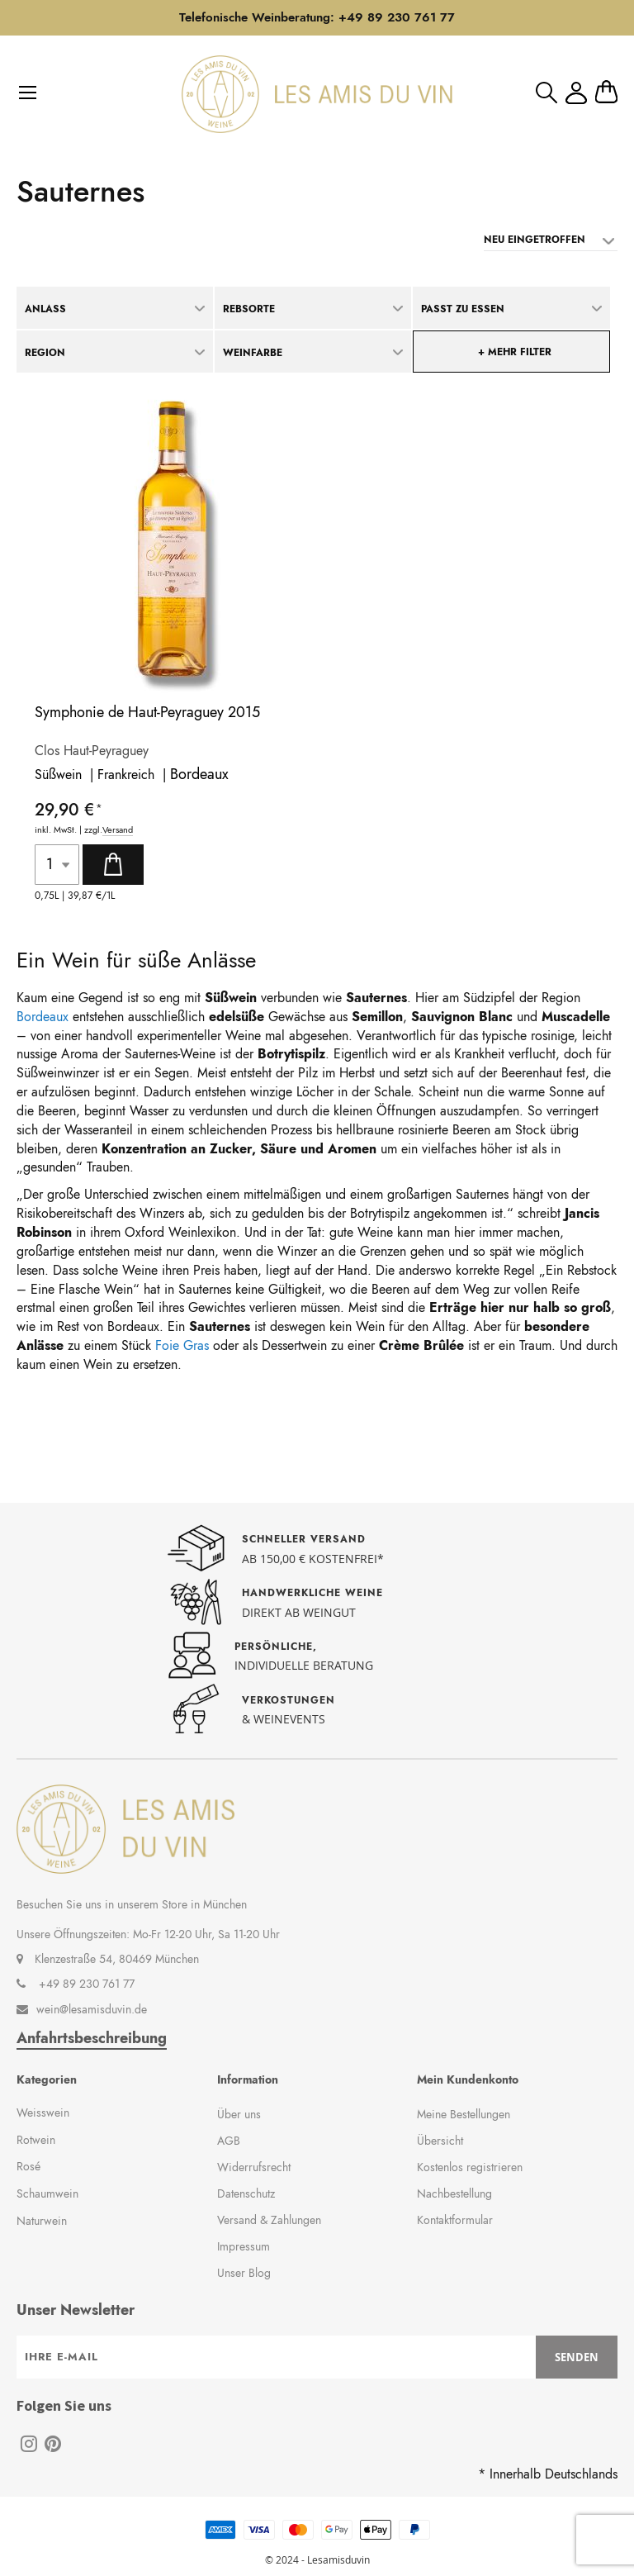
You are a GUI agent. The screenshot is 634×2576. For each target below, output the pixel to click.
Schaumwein (47, 2193)
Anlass (45, 309)
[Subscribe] (576, 2357)
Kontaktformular (455, 2220)
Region (45, 352)
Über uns (239, 2114)
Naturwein (42, 2220)
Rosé (28, 2166)
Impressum (243, 2246)
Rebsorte (249, 309)
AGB (228, 2140)
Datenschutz (246, 2193)
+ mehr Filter (514, 352)
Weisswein (43, 2112)
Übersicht (440, 2140)
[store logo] (317, 94)
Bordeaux (199, 774)
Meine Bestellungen (463, 2114)
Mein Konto (576, 93)
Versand (117, 830)
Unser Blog (244, 2273)
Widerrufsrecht (254, 2167)
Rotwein (36, 2140)
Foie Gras (182, 1345)
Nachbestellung (454, 2193)
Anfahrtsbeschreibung (92, 2038)
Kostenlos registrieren (470, 2167)
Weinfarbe (252, 352)
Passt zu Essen (462, 309)
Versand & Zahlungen (269, 2220)
